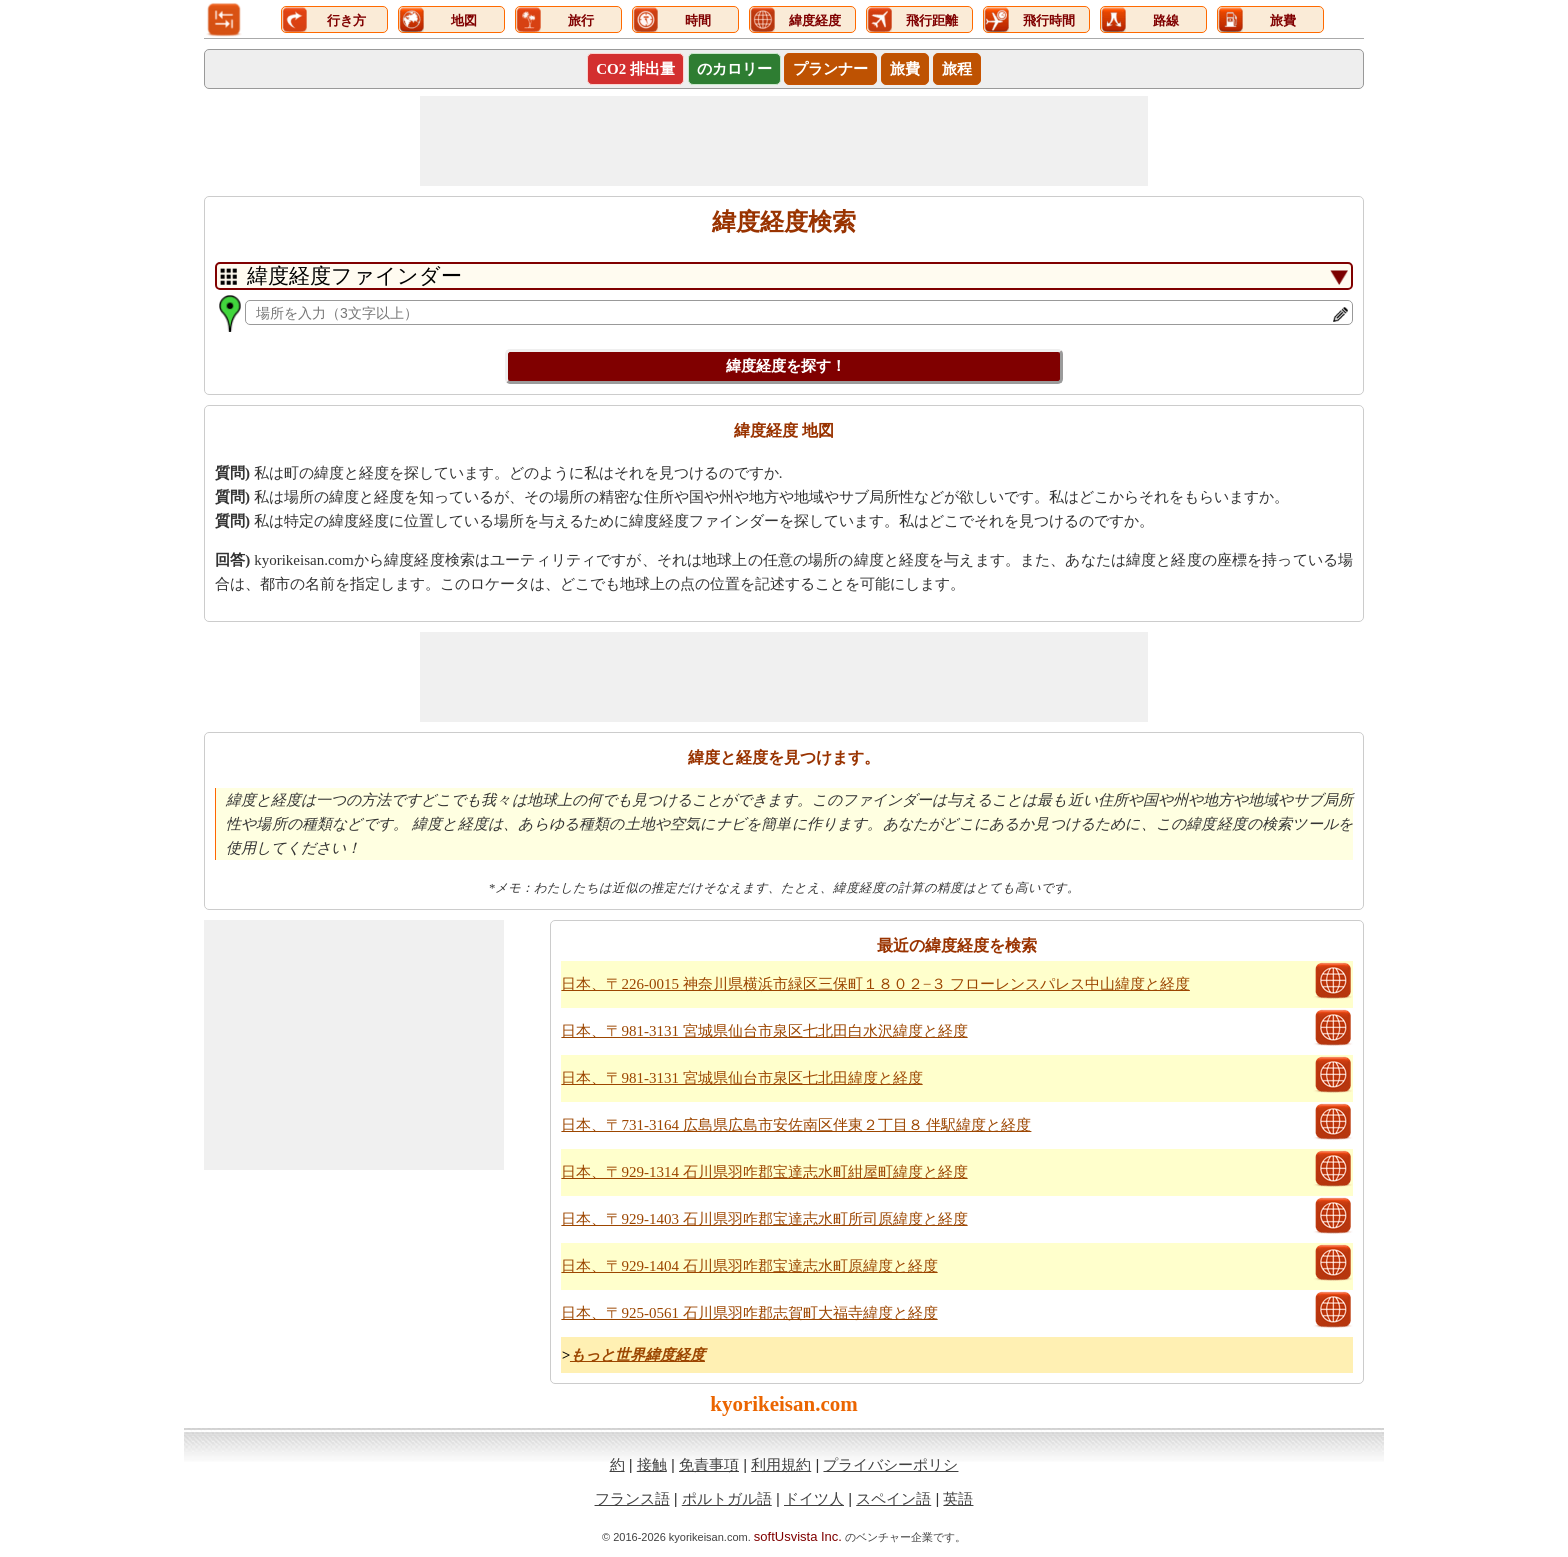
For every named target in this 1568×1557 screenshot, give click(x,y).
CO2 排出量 (635, 69)
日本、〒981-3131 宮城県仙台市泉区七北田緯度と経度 (741, 1078)
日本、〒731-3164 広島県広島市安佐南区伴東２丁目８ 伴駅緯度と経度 (796, 1125)
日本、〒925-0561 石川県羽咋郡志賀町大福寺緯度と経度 (749, 1313)
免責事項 (709, 1464)
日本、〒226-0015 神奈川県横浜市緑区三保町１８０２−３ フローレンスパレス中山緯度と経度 (875, 984)
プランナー (830, 69)
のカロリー (734, 69)
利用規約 (781, 1464)
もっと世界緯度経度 (637, 1355)
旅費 (905, 69)
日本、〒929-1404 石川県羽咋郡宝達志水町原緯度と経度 (749, 1266)
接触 (652, 1464)
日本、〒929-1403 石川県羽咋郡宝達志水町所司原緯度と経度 (764, 1219)
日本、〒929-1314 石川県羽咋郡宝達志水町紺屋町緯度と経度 (764, 1172)
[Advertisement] (784, 141)
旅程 (957, 69)
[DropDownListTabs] (784, 276)
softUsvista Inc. (798, 1536)
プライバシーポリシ (890, 1464)
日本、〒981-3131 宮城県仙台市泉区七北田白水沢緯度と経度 (764, 1031)
